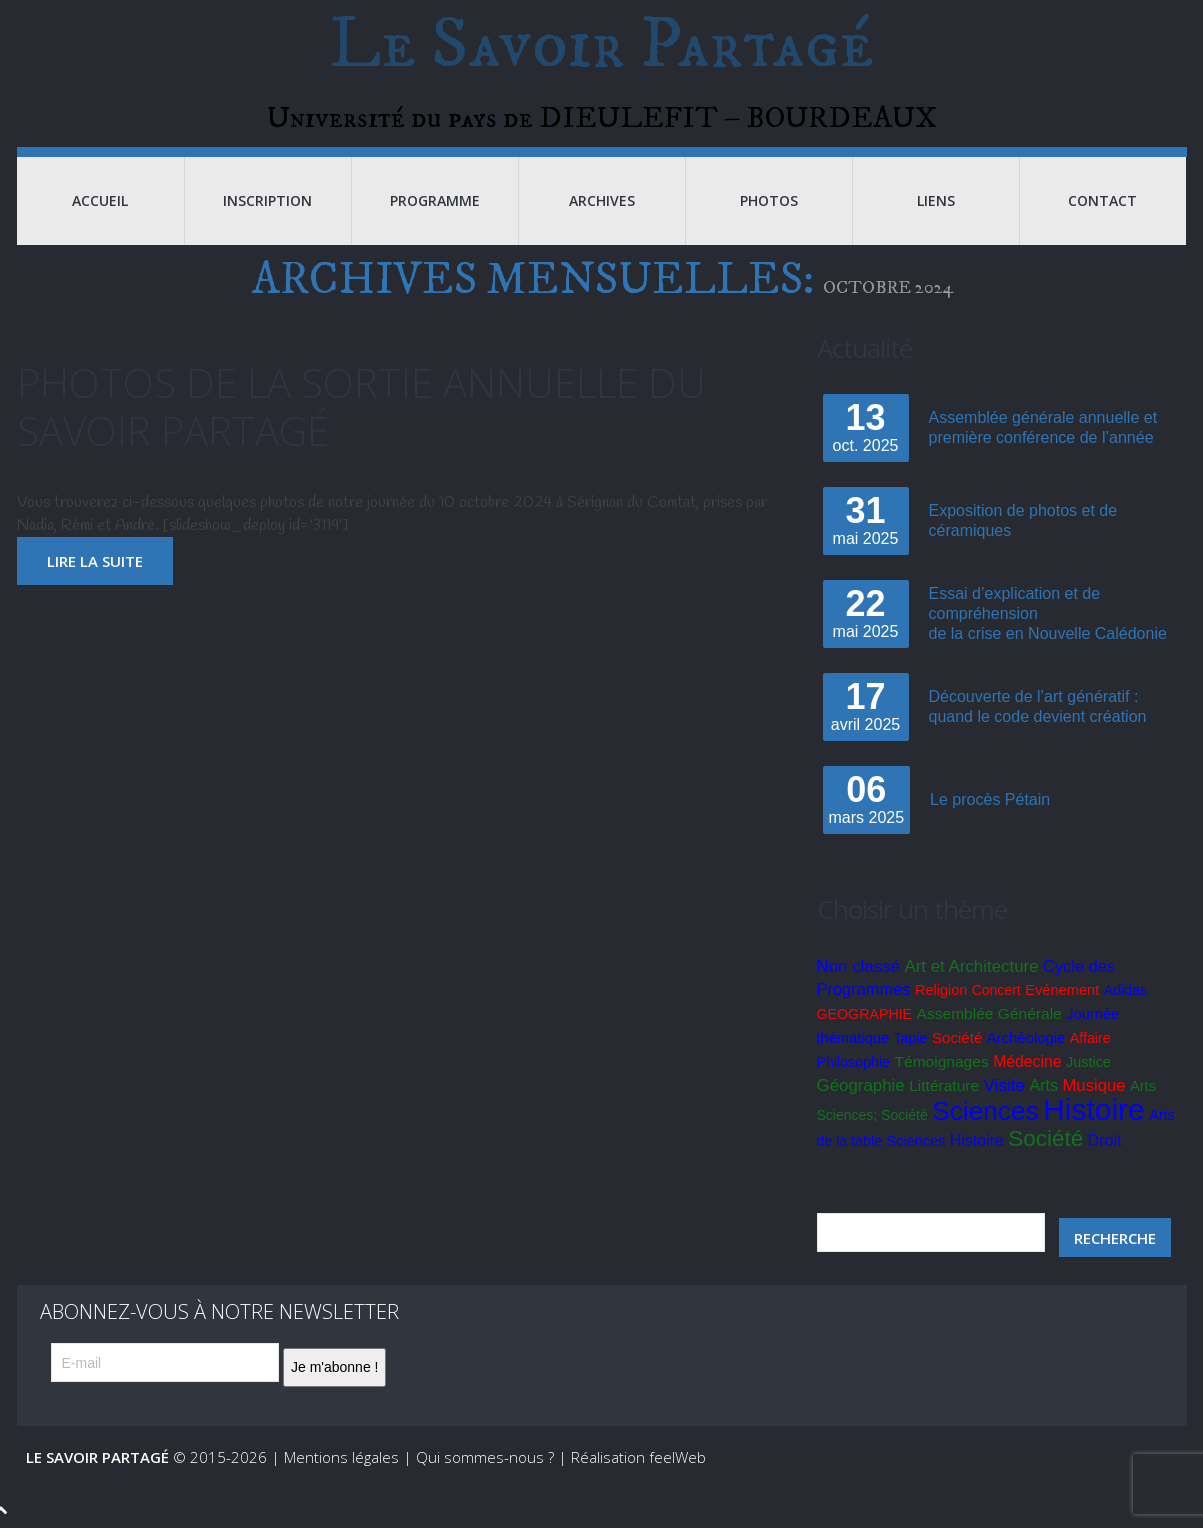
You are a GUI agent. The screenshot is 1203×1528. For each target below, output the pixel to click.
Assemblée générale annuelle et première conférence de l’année (1043, 427)
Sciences (985, 1111)
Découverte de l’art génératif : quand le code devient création (1038, 706)
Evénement (1062, 990)
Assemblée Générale (989, 1013)
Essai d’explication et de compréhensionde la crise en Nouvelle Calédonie (1048, 613)
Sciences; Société (872, 1115)
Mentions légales (341, 1457)
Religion (941, 990)
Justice (1088, 1062)
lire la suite (95, 561)
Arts (1044, 1085)
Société (957, 1037)
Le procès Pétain (990, 799)
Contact (1102, 200)
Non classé (858, 966)
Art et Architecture (971, 966)
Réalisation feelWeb (638, 1457)
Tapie (910, 1038)
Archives (602, 200)
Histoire (1094, 1109)
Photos (769, 200)
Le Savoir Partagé (601, 45)
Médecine (1027, 1061)
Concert (996, 990)
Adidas (1125, 990)
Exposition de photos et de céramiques (1023, 520)
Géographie (861, 1085)
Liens (936, 200)
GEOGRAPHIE (865, 1014)
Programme (435, 200)
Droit (1105, 1140)
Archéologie (1026, 1038)
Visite (1005, 1085)
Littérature (944, 1085)
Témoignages (941, 1061)
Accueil (100, 200)
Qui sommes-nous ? (485, 1457)
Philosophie (854, 1062)
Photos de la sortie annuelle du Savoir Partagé (361, 406)
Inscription (267, 200)
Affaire (1090, 1038)
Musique (1094, 1085)
